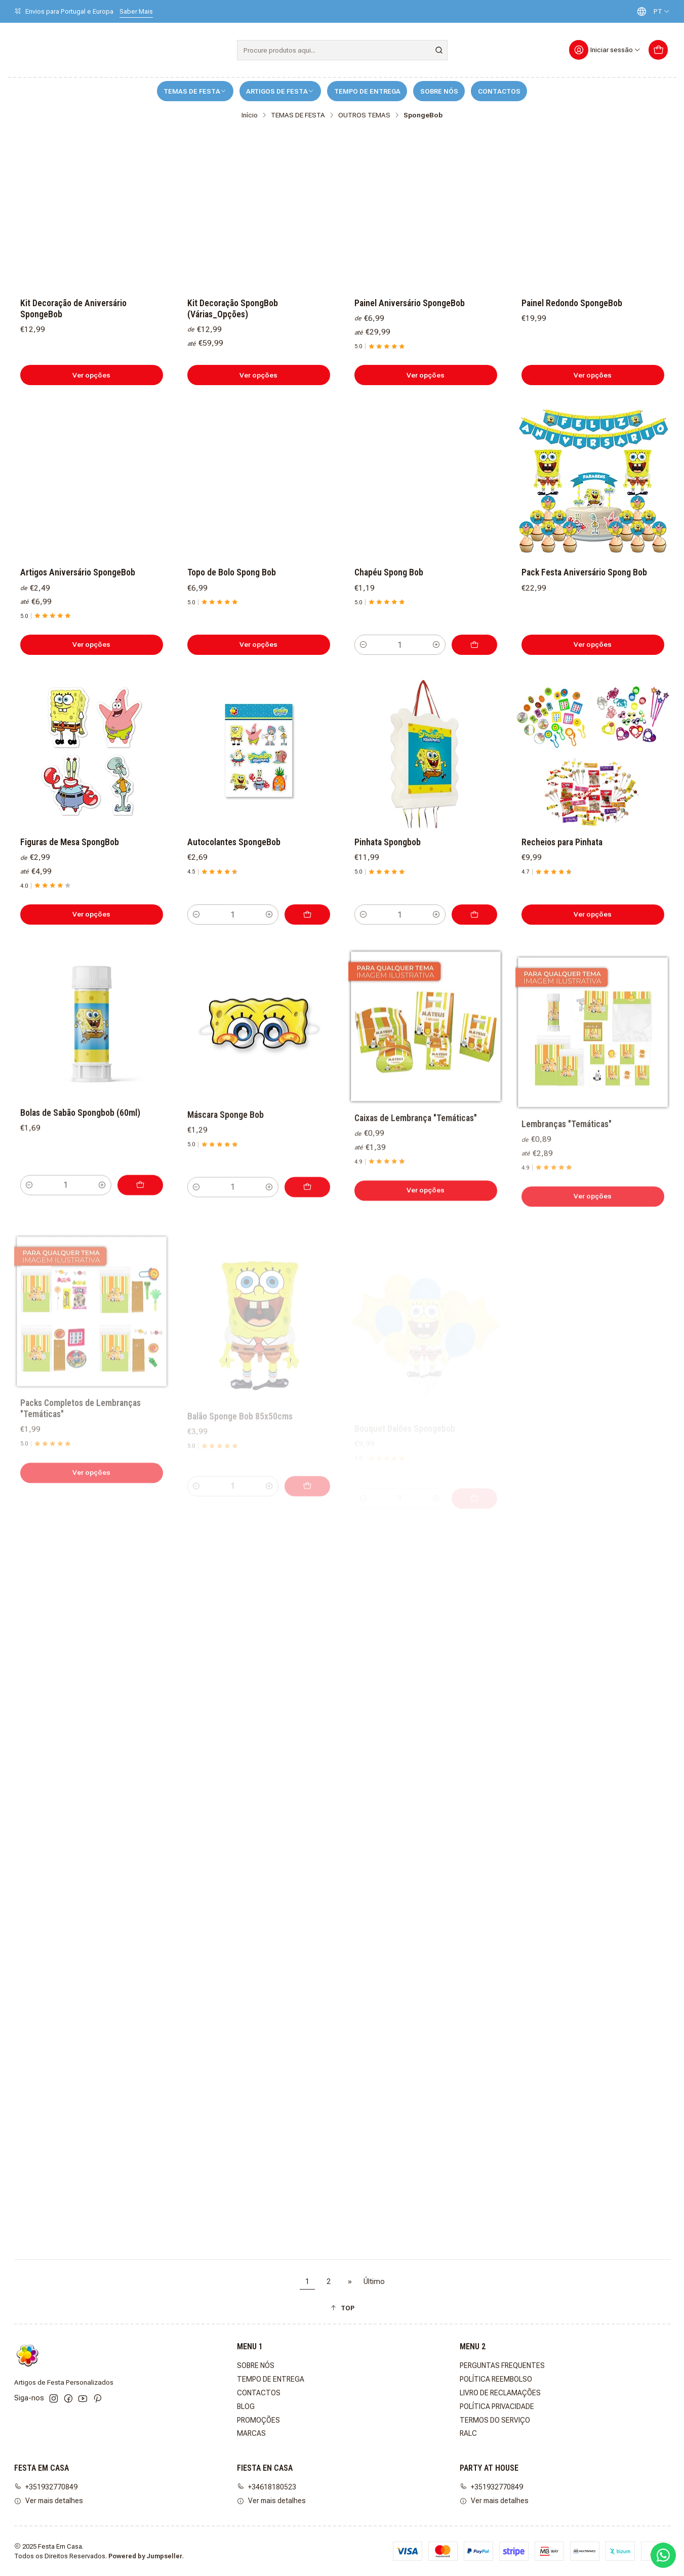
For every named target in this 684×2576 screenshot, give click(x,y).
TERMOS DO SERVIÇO (495, 2420)
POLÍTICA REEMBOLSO (496, 2379)
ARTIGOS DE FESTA (280, 91)
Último (374, 2281)
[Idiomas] (651, 11)
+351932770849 (45, 2487)
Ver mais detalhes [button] (48, 2501)
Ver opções (91, 375)
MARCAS (251, 2433)
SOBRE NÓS (439, 91)
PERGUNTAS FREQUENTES (502, 2365)
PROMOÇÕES (258, 2420)
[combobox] (342, 50)
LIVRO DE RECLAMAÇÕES (500, 2393)
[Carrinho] (658, 50)
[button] (342, 2308)
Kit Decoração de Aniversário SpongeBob (73, 308)
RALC (468, 2433)
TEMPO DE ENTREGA (367, 91)
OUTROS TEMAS (364, 115)
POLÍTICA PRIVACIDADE (497, 2406)
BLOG (246, 2406)
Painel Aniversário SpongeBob (409, 303)
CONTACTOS (499, 91)
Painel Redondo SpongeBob (571, 303)
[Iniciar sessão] (605, 50)
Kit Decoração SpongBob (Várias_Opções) (232, 308)
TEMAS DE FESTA (195, 91)
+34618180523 (266, 2487)
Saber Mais (136, 11)
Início (250, 115)
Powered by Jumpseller (145, 2556)
